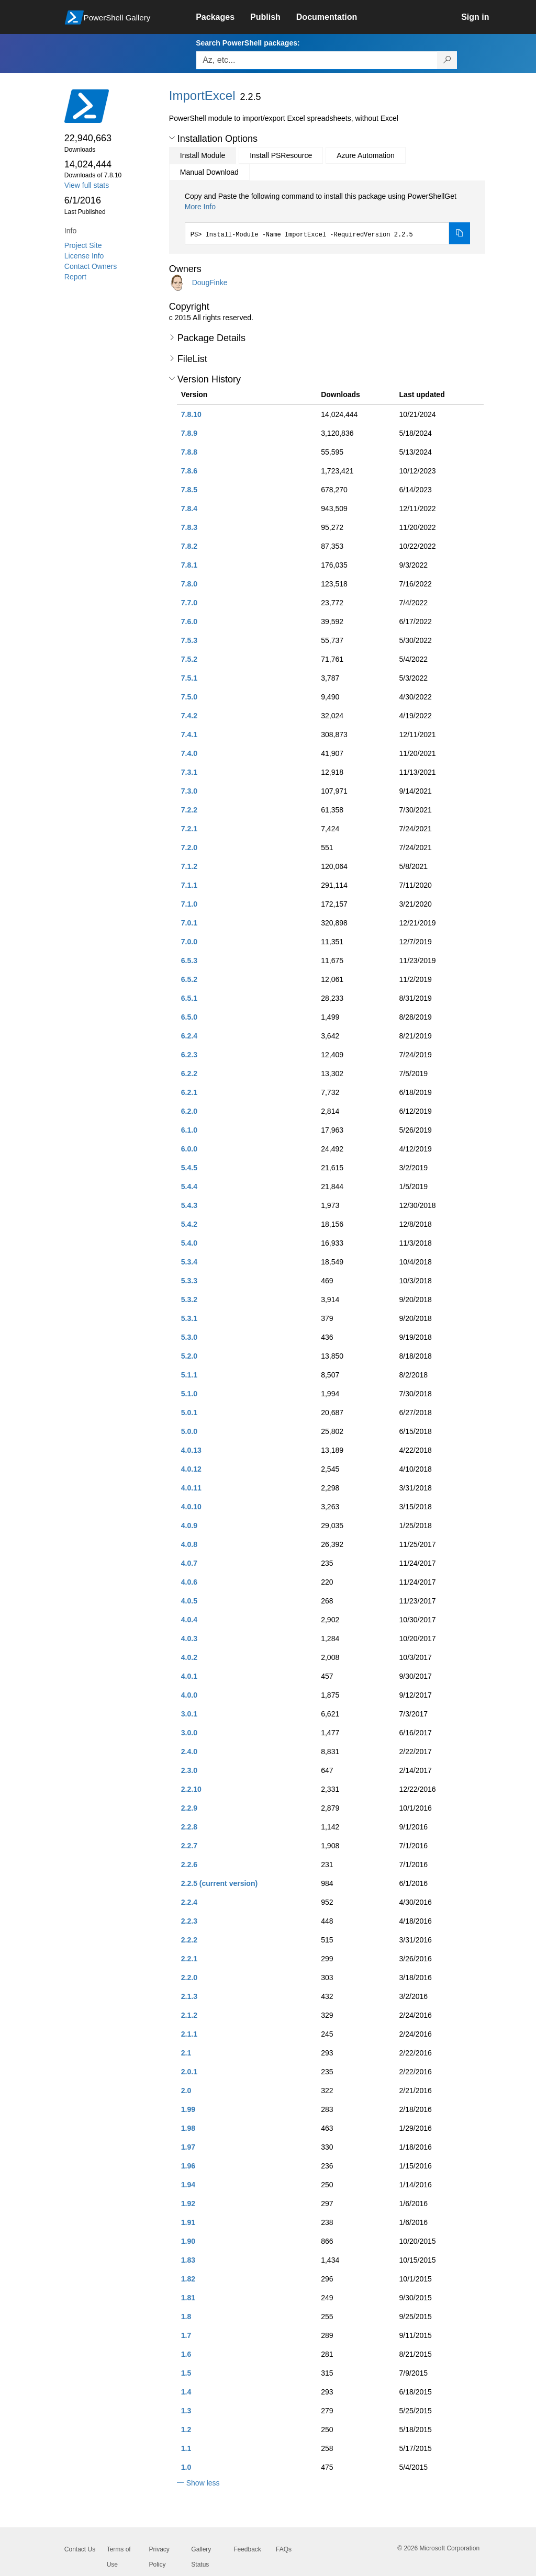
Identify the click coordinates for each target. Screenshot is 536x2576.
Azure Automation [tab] (366, 155)
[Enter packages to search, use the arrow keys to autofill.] (317, 60)
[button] (172, 138)
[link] (223, 17)
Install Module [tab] (202, 155)
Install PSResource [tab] (281, 155)
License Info (84, 256)
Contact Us (79, 2549)
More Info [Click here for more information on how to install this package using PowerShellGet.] (200, 206)
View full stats (86, 185)
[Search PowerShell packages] (447, 60)
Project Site (83, 245)
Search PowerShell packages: (247, 43)
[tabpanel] (328, 217)
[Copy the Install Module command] (459, 233)
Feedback (247, 2549)
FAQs (284, 2549)
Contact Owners (90, 266)
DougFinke (210, 282)
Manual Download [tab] (209, 172)
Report (75, 277)
